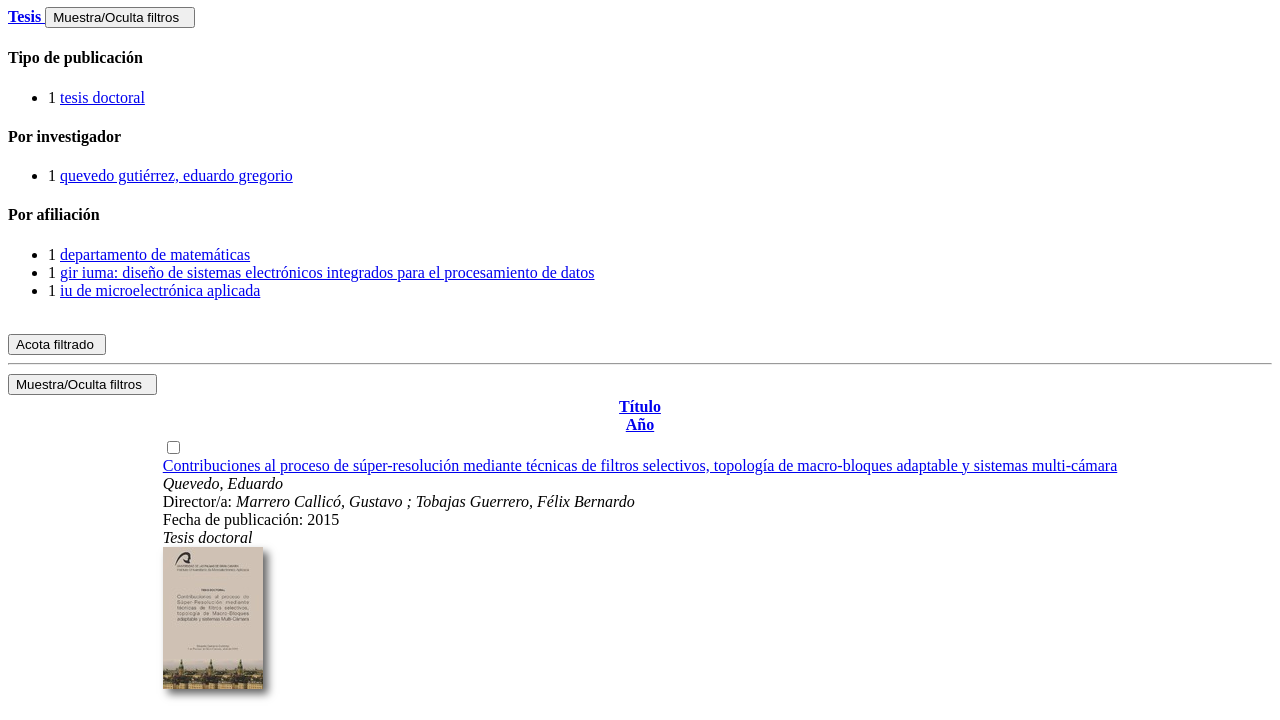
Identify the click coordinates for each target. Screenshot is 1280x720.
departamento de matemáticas (155, 254)
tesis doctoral (102, 97)
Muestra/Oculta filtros (119, 17)
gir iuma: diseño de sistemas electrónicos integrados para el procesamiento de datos (327, 272)
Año (640, 424)
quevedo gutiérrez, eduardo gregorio (176, 175)
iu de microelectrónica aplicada (160, 290)
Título (640, 406)
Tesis (26, 16)
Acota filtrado (57, 344)
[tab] (640, 58)
